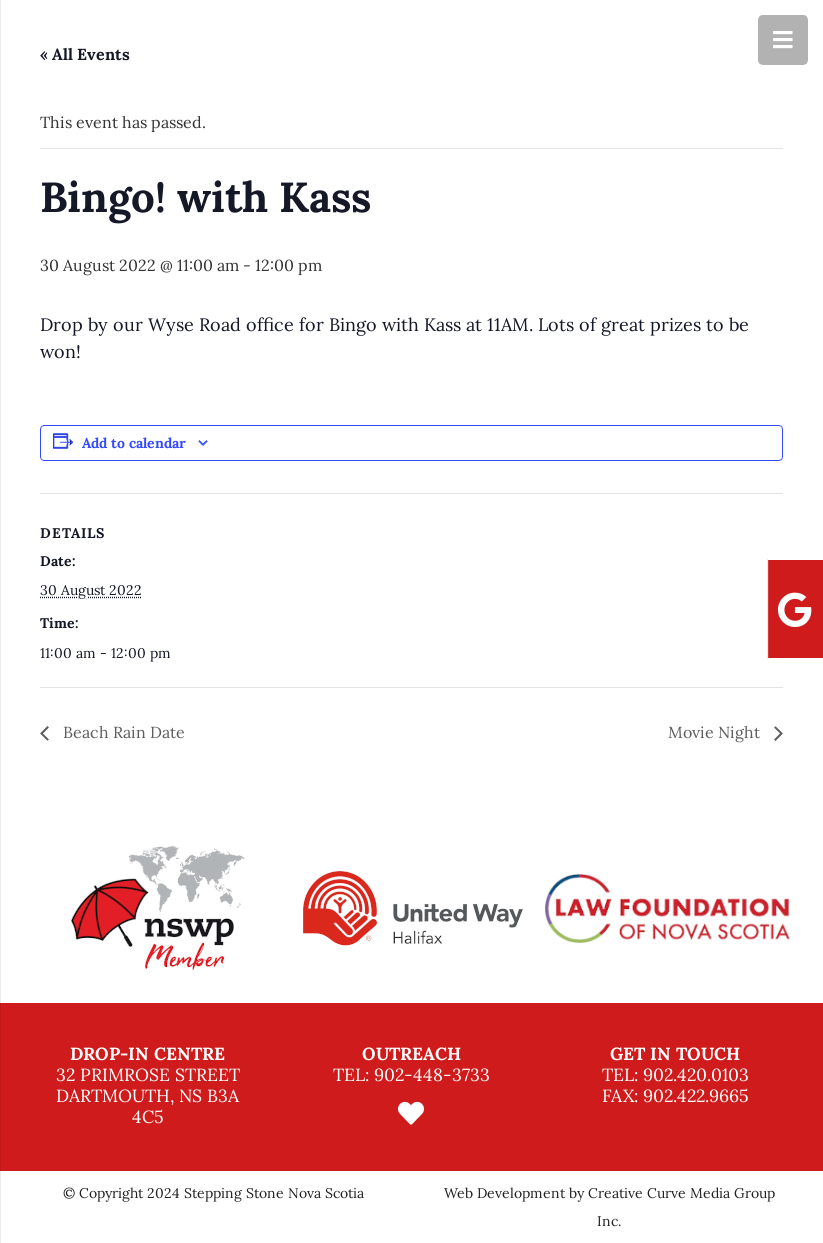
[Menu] (783, 40)
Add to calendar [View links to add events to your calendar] (134, 443)
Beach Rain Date (122, 732)
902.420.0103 (696, 1074)
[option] (157, 908)
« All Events (85, 54)
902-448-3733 (432, 1074)
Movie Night (716, 732)
